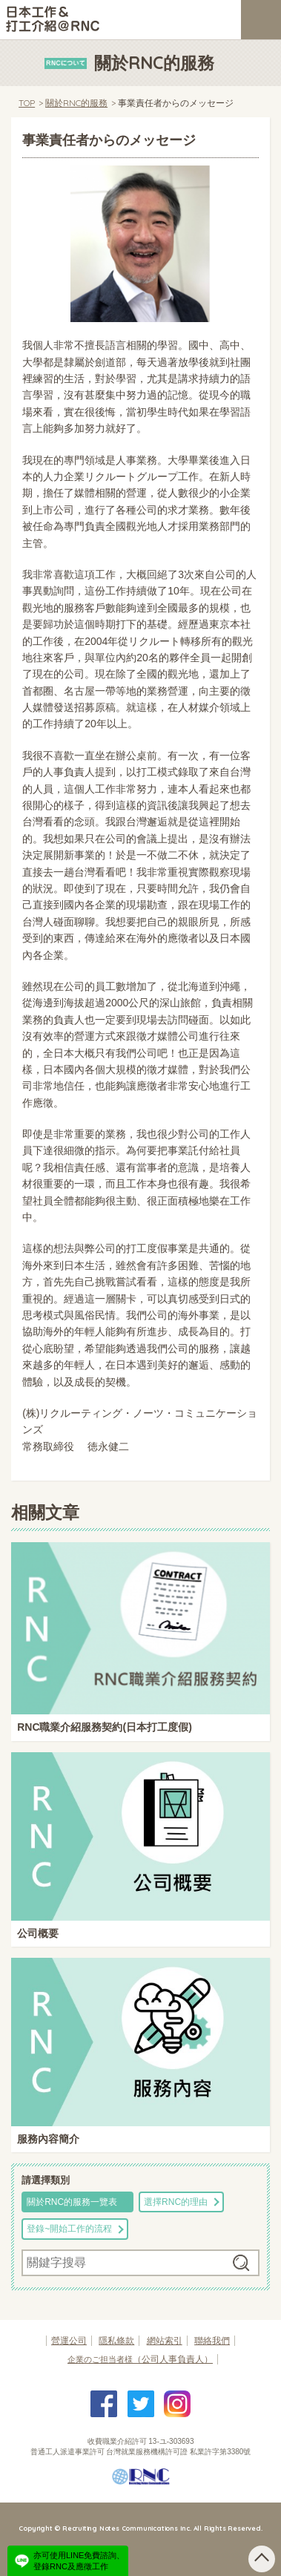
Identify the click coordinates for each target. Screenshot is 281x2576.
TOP (27, 102)
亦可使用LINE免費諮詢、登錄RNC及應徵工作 (79, 2560)
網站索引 (164, 2341)
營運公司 (69, 2341)
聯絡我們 (212, 2341)
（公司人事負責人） (140, 2359)
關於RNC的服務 (76, 102)
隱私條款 (116, 2341)
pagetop (261, 2559)
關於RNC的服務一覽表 (72, 2202)
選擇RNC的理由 (176, 2202)
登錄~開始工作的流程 (69, 2228)
